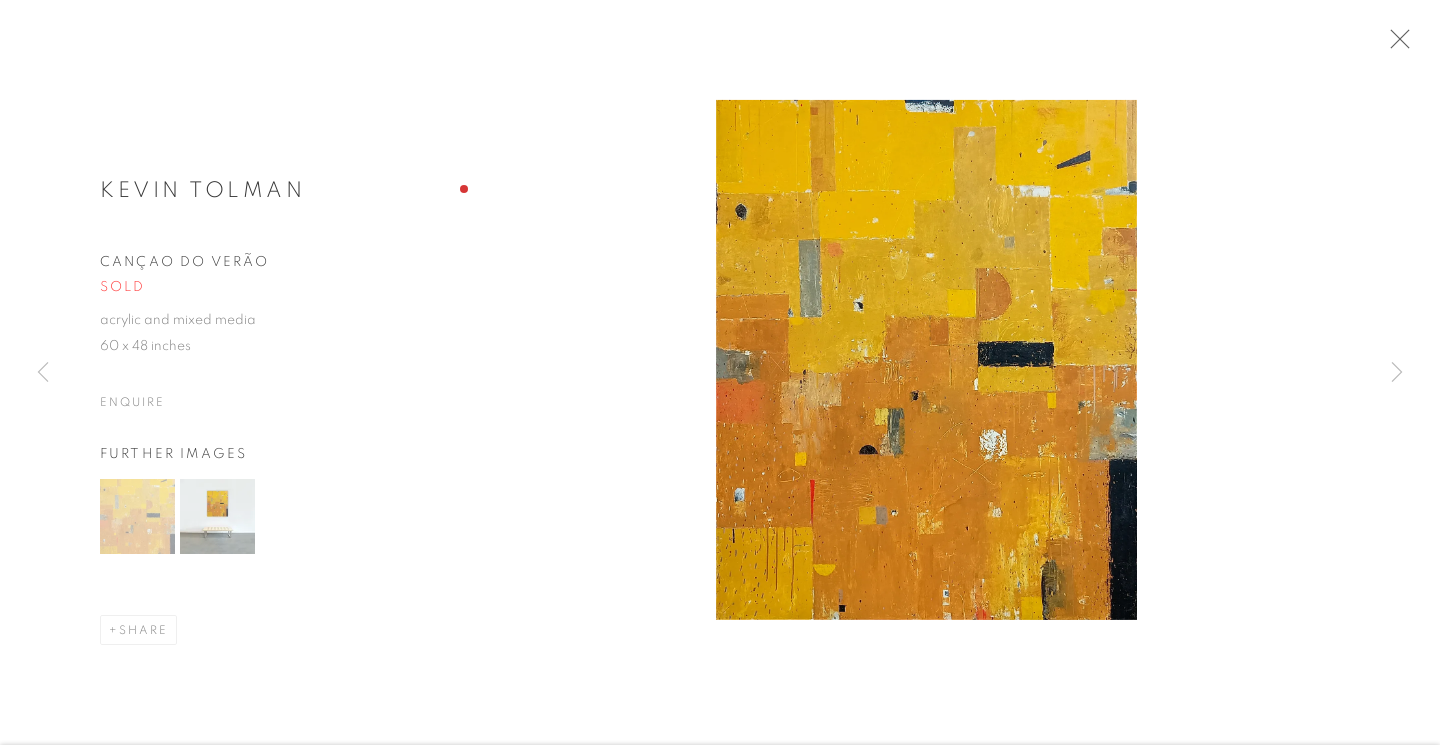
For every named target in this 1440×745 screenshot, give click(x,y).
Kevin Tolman (202, 196)
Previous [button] (43, 373)
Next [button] (1397, 373)
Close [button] (1402, 45)
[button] (137, 522)
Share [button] (143, 636)
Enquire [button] (132, 408)
